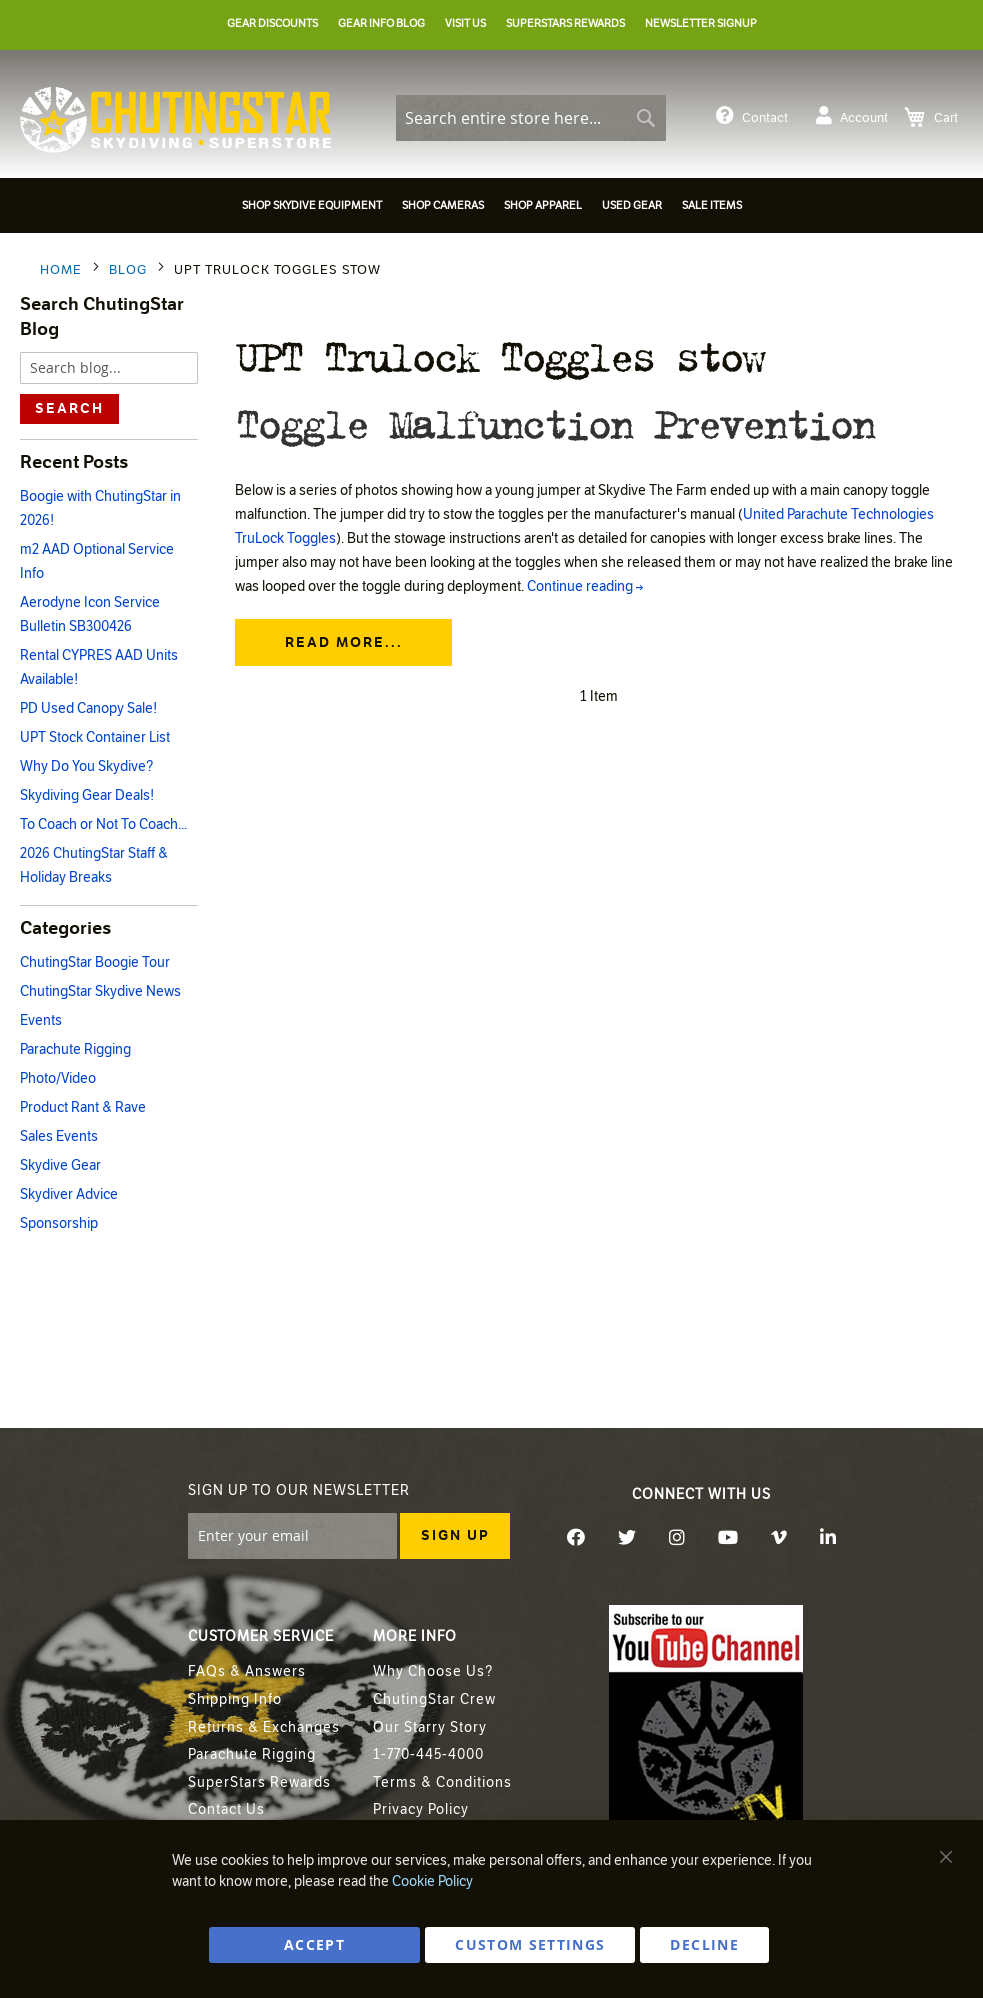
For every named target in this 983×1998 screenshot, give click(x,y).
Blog (130, 270)
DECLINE (704, 1944)
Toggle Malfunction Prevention (554, 422)
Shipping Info (235, 1699)
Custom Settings (530, 1944)
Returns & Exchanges (264, 1727)
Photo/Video (58, 1078)
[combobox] (531, 118)
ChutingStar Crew (434, 1699)
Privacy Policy (421, 1809)
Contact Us (226, 1809)
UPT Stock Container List (95, 737)
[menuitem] (312, 205)
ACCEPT (314, 1944)
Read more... (344, 644)
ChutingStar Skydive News (100, 991)
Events (41, 1020)
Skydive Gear (60, 1165)
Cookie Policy (432, 1881)
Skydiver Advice (69, 1194)
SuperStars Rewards (259, 1782)
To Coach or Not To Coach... (103, 824)
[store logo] (175, 120)
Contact (752, 116)
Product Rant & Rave (83, 1107)
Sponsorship (59, 1223)
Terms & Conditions (442, 1782)
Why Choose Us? (433, 1671)
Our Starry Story (430, 1727)
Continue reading (585, 588)
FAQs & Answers (247, 1671)
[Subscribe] (455, 1536)
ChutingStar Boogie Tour (95, 962)
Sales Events (59, 1136)
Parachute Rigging (75, 1049)
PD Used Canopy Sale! (88, 708)
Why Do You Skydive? (86, 766)
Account (852, 116)
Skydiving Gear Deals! (87, 795)
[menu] (491, 208)
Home (63, 270)
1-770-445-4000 (428, 1754)
